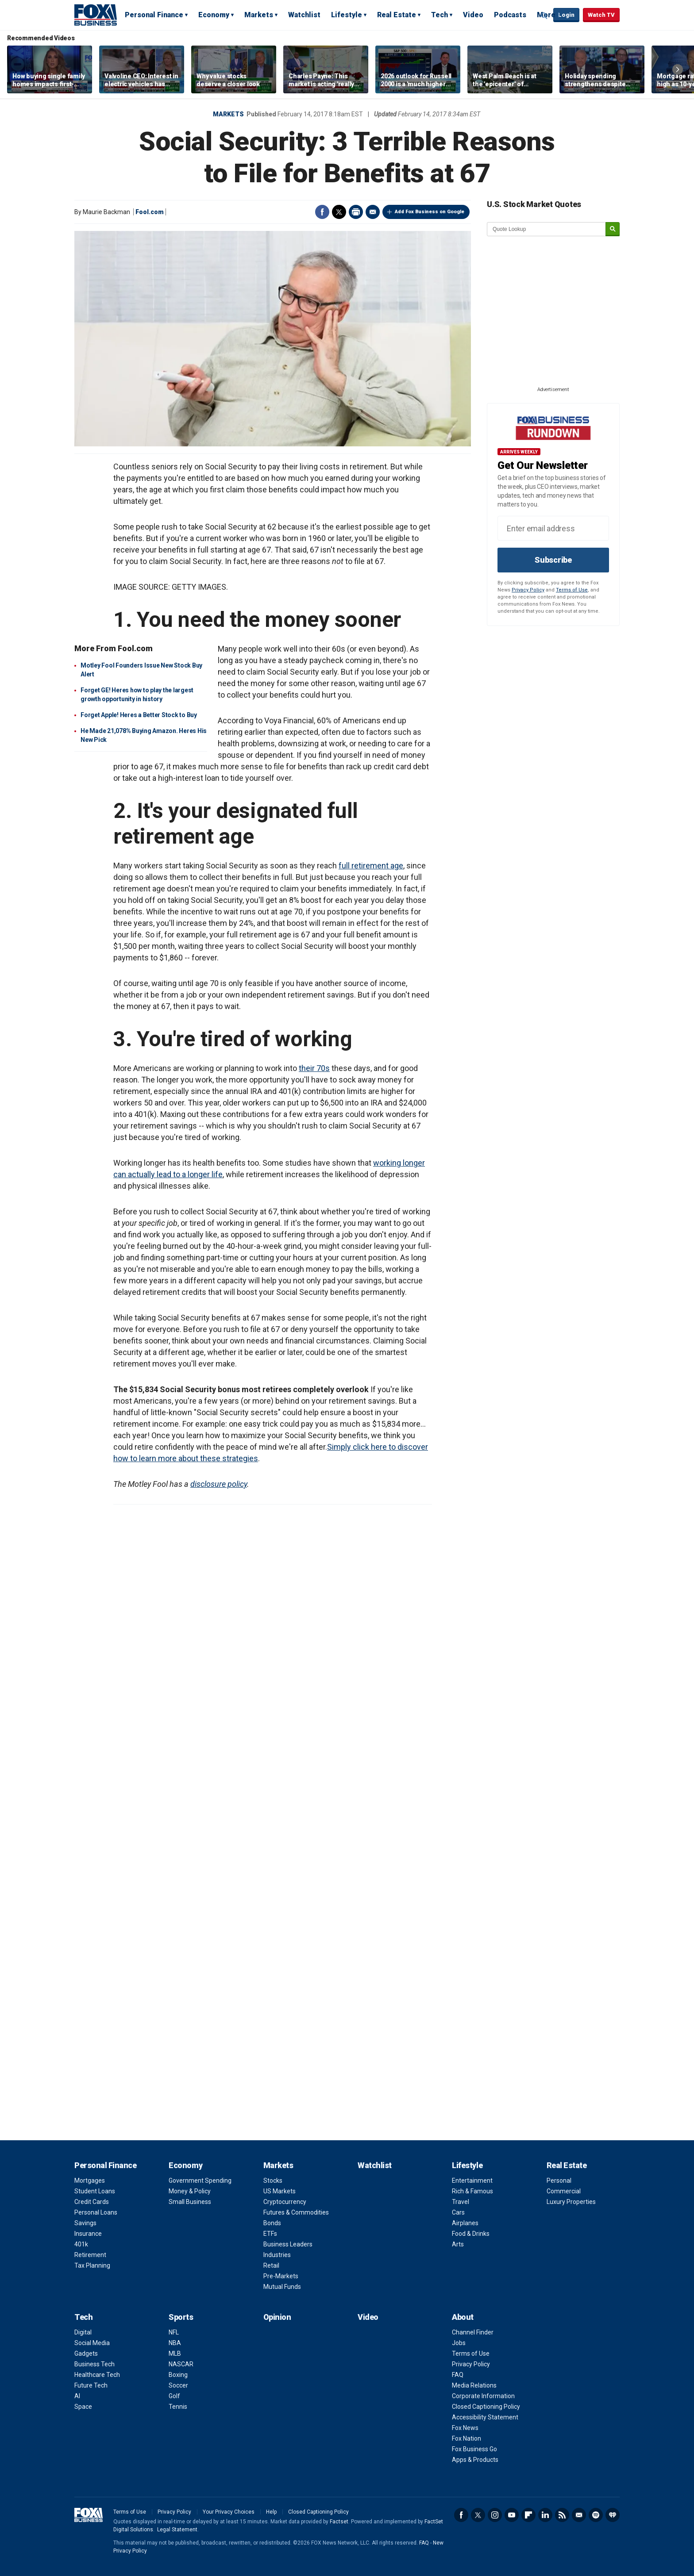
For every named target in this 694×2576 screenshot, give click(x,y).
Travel (460, 2201)
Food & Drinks (471, 2233)
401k (81, 2244)
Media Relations (474, 2385)
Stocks (272, 2180)
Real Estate (396, 15)
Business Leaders (287, 2244)
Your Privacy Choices (228, 2512)
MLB (175, 2353)
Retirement (90, 2254)
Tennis (178, 2406)
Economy (213, 15)
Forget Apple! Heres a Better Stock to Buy (139, 714)
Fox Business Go (474, 2449)
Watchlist (304, 15)
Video (473, 15)
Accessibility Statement (485, 2417)
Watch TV (601, 15)
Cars (458, 2212)
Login (566, 15)
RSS (562, 2515)
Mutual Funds (282, 2286)
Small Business (190, 2201)
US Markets (279, 2191)
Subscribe (553, 559)
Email (373, 212)
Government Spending (200, 2180)
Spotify (596, 2515)
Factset (339, 2521)
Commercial (564, 2191)
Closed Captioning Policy (486, 2406)
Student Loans (94, 2191)
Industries (277, 2254)
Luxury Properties (571, 2201)
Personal (559, 2180)
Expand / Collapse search (544, 15)
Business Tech (94, 2364)
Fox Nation (466, 2438)
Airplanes (465, 2223)
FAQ (457, 2374)
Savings (85, 2223)
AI (77, 2395)
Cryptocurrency (284, 2201)
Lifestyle (346, 15)
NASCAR (181, 2364)
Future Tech (91, 2385)
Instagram (495, 2515)
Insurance (88, 2233)
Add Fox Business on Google (429, 212)
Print (356, 212)
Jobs (459, 2342)
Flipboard (528, 2515)
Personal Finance (154, 15)
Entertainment (472, 2180)
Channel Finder (473, 2332)
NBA (175, 2342)
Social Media (92, 2342)
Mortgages (89, 2180)
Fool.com (149, 211)
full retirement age (371, 865)
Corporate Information (483, 2395)
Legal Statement (177, 2529)
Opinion (277, 2317)
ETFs (270, 2233)
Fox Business (95, 15)
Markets (258, 15)
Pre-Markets (280, 2276)
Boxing (178, 2374)
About (463, 2317)
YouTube (512, 2515)
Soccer (178, 2385)
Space (83, 2406)
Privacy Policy (528, 590)
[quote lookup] (546, 229)
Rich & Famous (472, 2191)
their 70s (314, 1068)
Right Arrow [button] (677, 69)
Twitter (339, 212)
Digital (83, 2332)
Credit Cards (91, 2201)
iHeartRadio (612, 2515)
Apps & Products (475, 2459)
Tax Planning (92, 2265)
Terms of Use (572, 590)
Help (271, 2512)
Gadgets (86, 2353)
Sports (181, 2317)
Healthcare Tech (97, 2374)
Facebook (322, 212)
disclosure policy (218, 1484)
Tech (439, 15)
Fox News (465, 2427)
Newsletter (579, 2515)
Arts (458, 2244)
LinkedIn (545, 2515)
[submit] (612, 229)
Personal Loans (95, 2212)
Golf (174, 2395)
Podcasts (510, 15)
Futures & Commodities (296, 2212)
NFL (174, 2332)
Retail (271, 2265)
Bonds (272, 2223)
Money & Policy (190, 2191)
